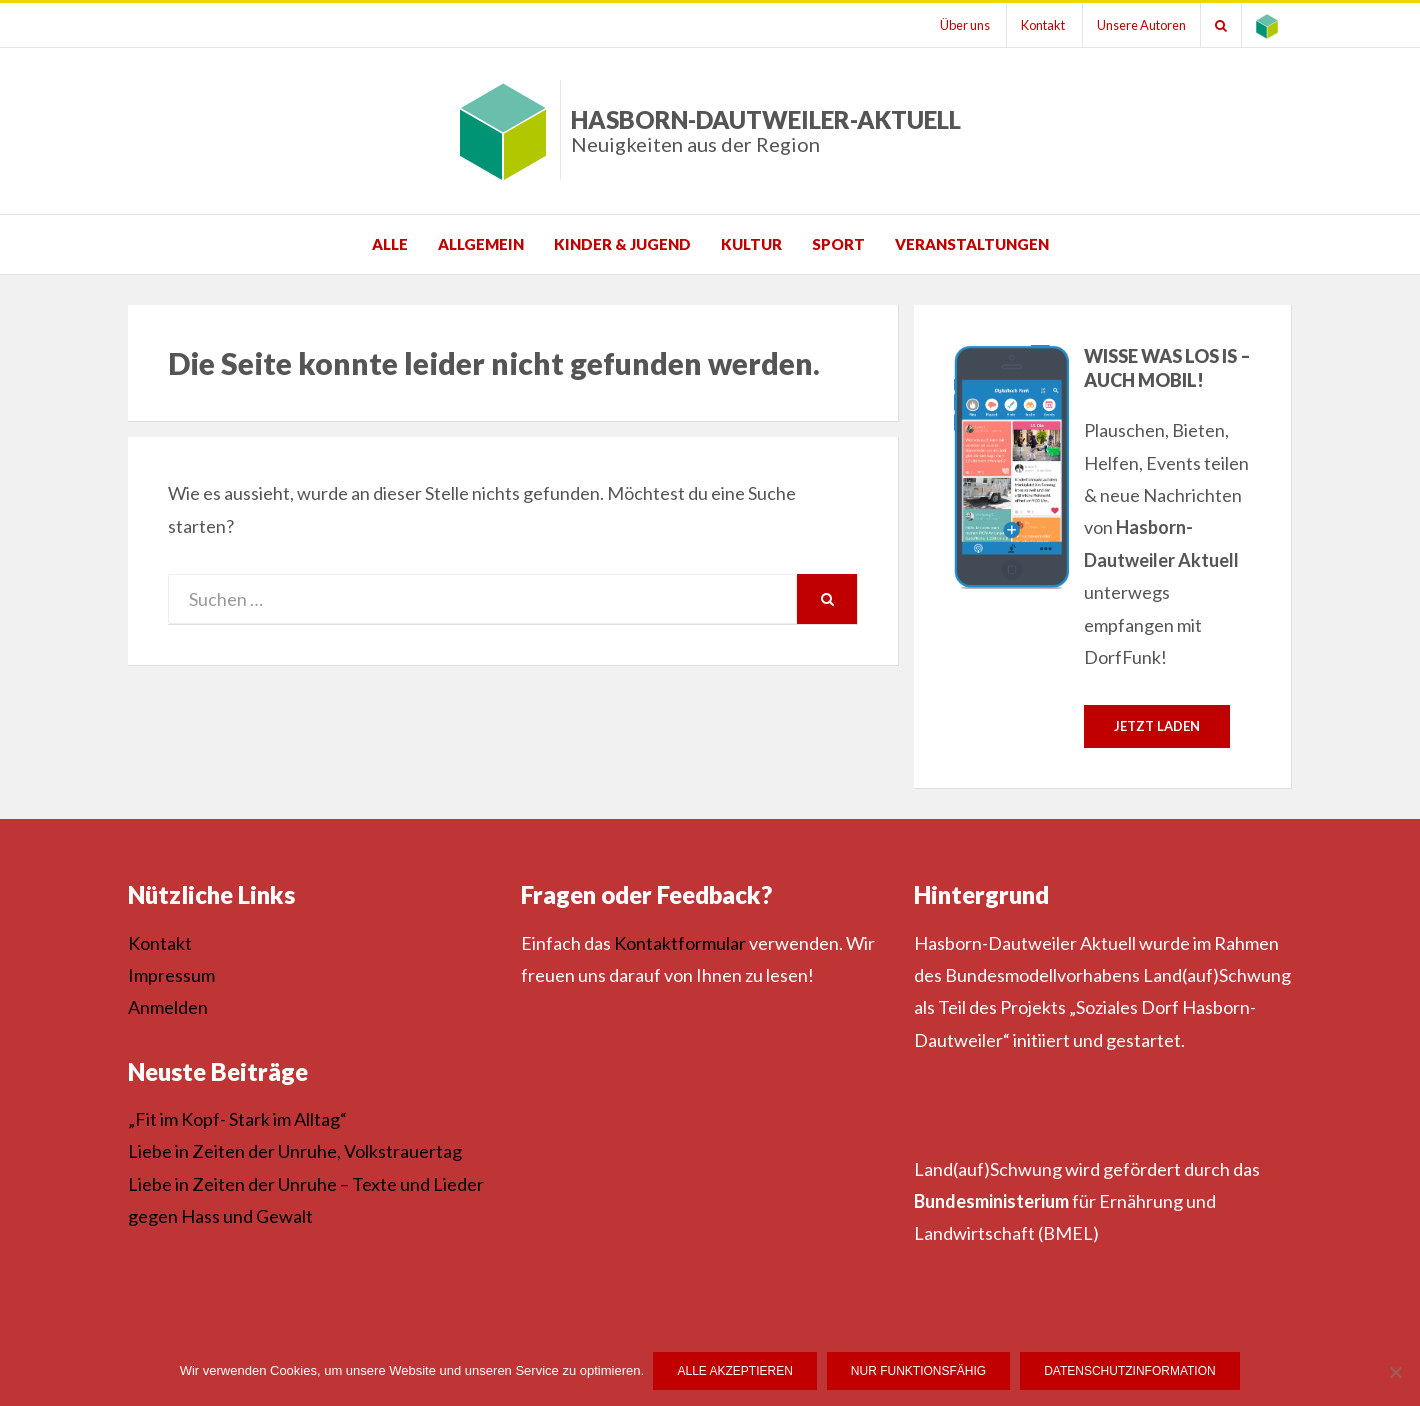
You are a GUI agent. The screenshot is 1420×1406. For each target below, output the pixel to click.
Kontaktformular (680, 943)
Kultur (751, 244)
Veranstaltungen (972, 244)
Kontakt (1038, 25)
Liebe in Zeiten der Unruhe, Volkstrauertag (295, 1152)
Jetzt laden (1157, 726)
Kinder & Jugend (622, 244)
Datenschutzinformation (1131, 1372)
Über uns (958, 25)
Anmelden (168, 1008)
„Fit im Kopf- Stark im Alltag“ (237, 1119)
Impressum (171, 975)
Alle (390, 244)
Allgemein (481, 244)
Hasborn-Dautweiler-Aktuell (766, 130)
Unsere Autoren (1137, 25)
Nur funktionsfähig (918, 1372)
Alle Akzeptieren (735, 1372)
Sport (838, 244)
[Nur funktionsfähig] (1395, 1372)
